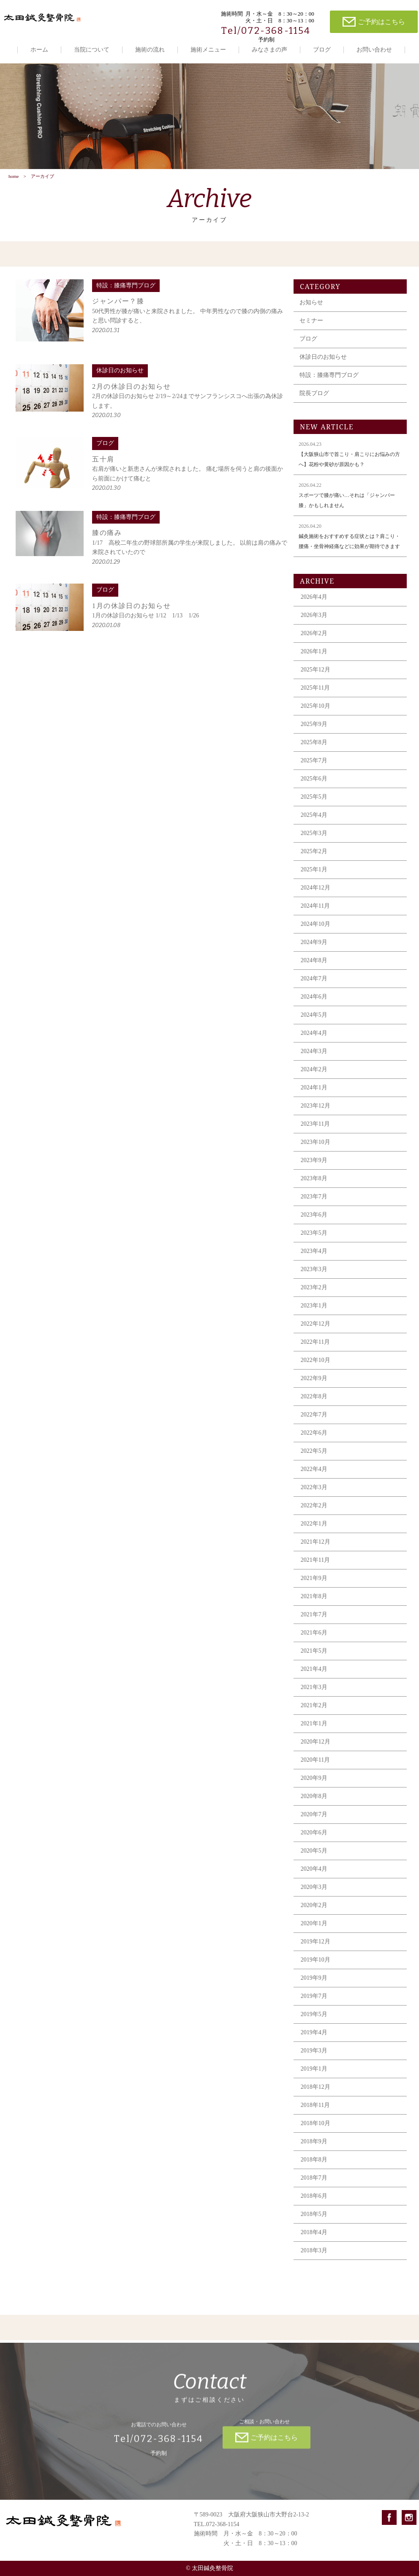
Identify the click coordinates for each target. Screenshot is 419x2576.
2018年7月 (314, 2182)
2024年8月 (314, 964)
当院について (91, 49)
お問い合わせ (374, 49)
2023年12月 (315, 1110)
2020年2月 (314, 1909)
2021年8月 (314, 1600)
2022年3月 (314, 1491)
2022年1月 (314, 1528)
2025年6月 (314, 783)
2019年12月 (315, 1946)
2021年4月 (314, 1673)
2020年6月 (314, 1837)
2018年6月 (314, 2200)
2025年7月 (314, 764)
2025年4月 (314, 819)
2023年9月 (314, 1164)
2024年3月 (314, 1055)
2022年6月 (314, 1437)
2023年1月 (314, 1310)
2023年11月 (315, 1128)
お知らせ (311, 306)
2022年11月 (315, 1346)
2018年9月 (314, 2145)
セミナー (311, 325)
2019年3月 (314, 2055)
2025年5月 (314, 801)
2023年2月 (314, 1291)
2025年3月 (314, 837)
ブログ (322, 49)
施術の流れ (150, 49)
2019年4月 (314, 2036)
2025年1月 (314, 873)
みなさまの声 (269, 49)
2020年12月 (315, 1746)
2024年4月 (314, 1037)
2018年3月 (314, 2254)
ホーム (39, 49)
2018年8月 (314, 2164)
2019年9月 (314, 1982)
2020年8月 (314, 1800)
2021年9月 (314, 1582)
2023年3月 (314, 1273)
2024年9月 (314, 946)
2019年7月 (314, 2000)
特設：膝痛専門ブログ (329, 379)
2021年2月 (314, 1709)
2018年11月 (315, 2109)
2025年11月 (315, 692)
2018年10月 (315, 2127)
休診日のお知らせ (323, 361)
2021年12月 (315, 1546)
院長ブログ (314, 397)
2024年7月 (314, 983)
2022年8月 (314, 1400)
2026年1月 (314, 655)
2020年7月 (314, 1818)
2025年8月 (314, 746)
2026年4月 (314, 601)
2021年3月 (314, 1691)
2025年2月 (314, 855)
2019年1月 (314, 2073)
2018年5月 (314, 2218)
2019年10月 (315, 1964)
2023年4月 (314, 1255)
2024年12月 (315, 892)
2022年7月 (314, 1419)
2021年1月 (314, 1728)
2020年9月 (314, 1782)
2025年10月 (315, 710)
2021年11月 (315, 1564)
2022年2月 (314, 1509)
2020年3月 (314, 1891)
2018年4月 (314, 2236)
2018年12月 (315, 2091)
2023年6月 (314, 1219)
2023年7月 (314, 1201)
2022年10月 (315, 1364)
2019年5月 (314, 2018)
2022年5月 (314, 1455)
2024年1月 (314, 1092)
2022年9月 (314, 1382)
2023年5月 (314, 1237)
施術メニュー (208, 49)
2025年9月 (314, 728)
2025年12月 (315, 674)
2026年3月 (314, 619)
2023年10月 (315, 1146)
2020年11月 (315, 1764)
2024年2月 (314, 1073)
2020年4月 (314, 1873)
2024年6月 (314, 1001)
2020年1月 (314, 1927)
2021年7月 (314, 1618)
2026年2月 (314, 637)
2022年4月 (314, 1473)
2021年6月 (314, 1637)
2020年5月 (314, 1855)
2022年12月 (315, 1328)
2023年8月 (314, 1182)
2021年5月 (314, 1655)
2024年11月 (315, 910)
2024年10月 (315, 928)
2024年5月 (314, 1019)
